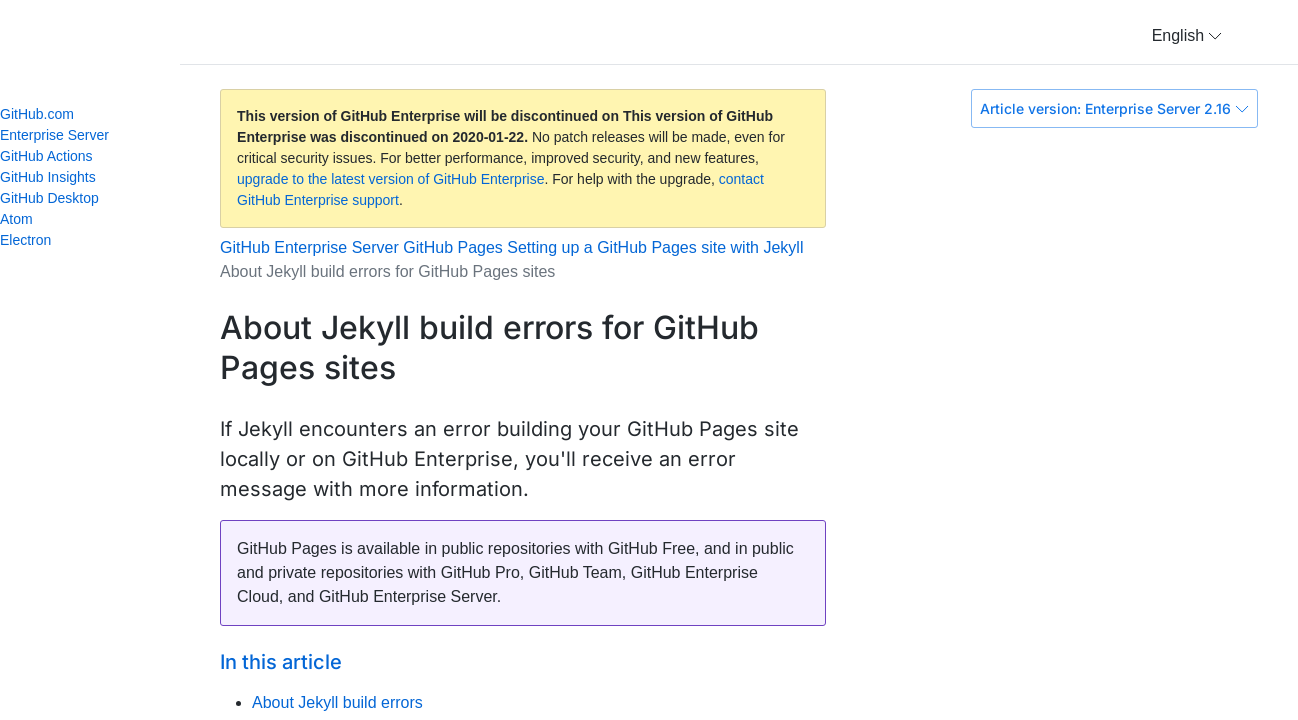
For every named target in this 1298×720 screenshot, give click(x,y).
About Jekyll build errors (337, 702)
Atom (25, 219)
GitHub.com (37, 114)
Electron (34, 240)
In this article (281, 662)
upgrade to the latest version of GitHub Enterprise (390, 179)
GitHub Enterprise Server (309, 247)
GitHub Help (110, 40)
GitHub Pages (453, 247)
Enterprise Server (54, 135)
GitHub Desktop (49, 198)
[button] (1187, 36)
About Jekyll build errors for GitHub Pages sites (387, 271)
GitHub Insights (48, 177)
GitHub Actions (46, 156)
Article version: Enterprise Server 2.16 (1114, 108)
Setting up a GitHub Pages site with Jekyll (655, 247)
